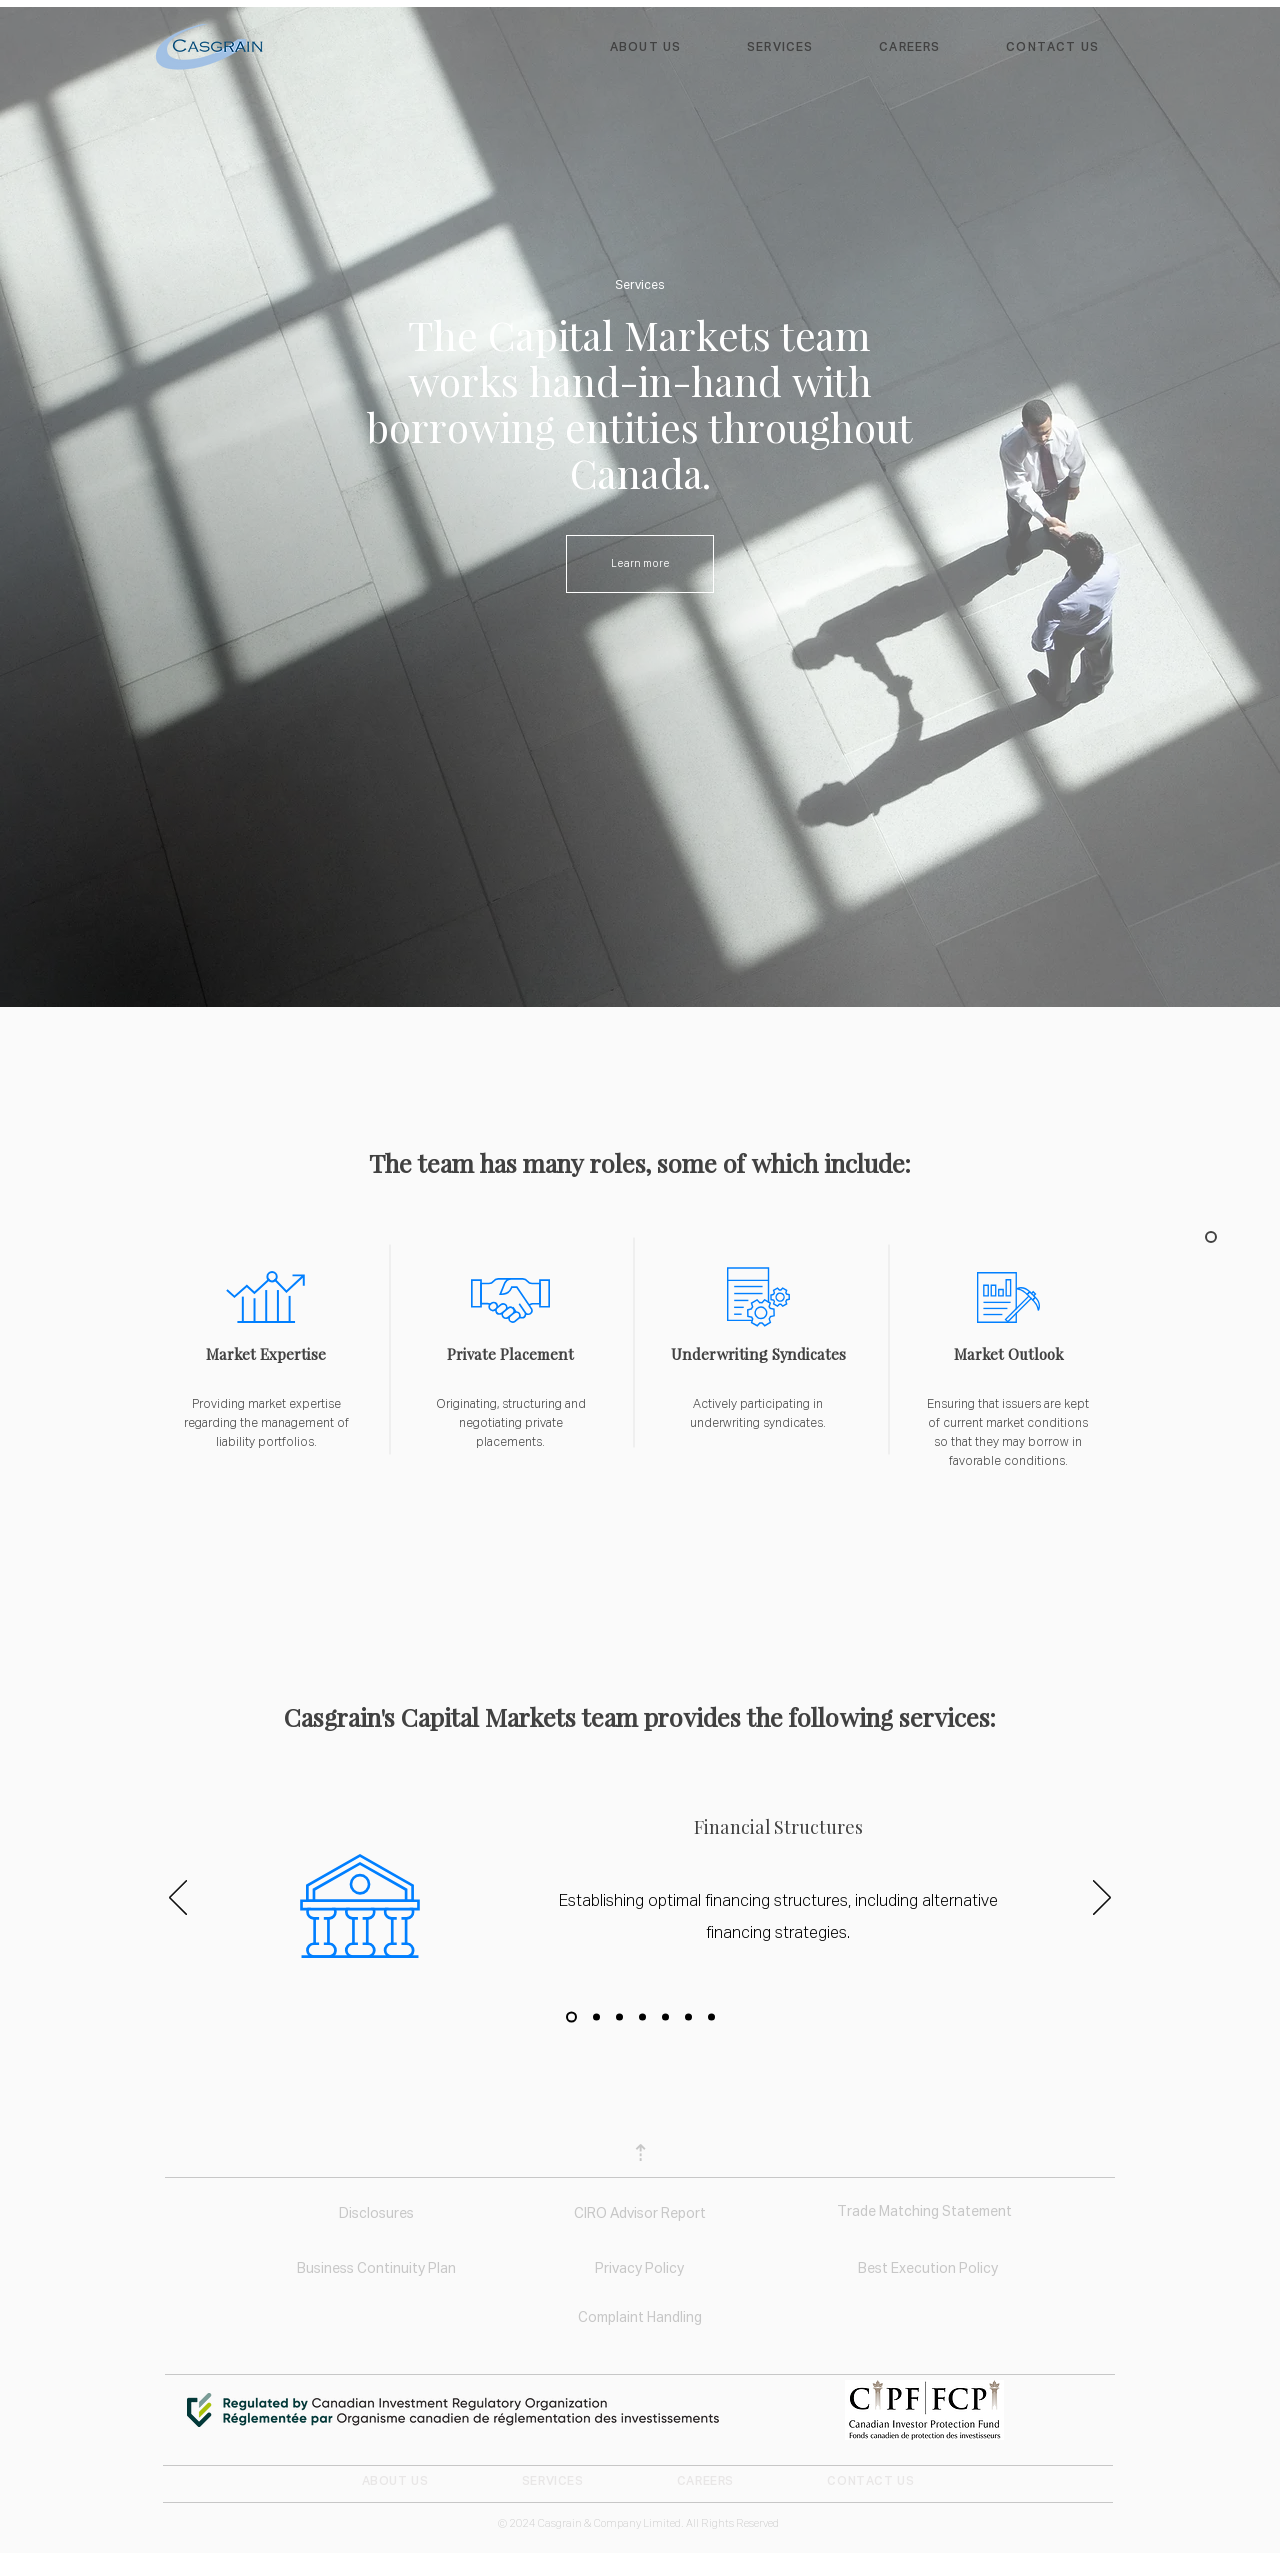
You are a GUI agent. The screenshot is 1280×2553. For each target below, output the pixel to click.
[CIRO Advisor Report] (639, 2215)
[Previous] (178, 1899)
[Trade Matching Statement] (924, 2213)
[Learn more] (640, 564)
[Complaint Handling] (639, 2319)
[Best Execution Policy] (927, 2270)
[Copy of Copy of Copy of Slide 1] (642, 2016)
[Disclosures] (376, 2215)
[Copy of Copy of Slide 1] (619, 2016)
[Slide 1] (571, 2016)
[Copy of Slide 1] (596, 2016)
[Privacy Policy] (639, 2270)
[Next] (1102, 1899)
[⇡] (640, 2155)
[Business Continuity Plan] (376, 2270)
